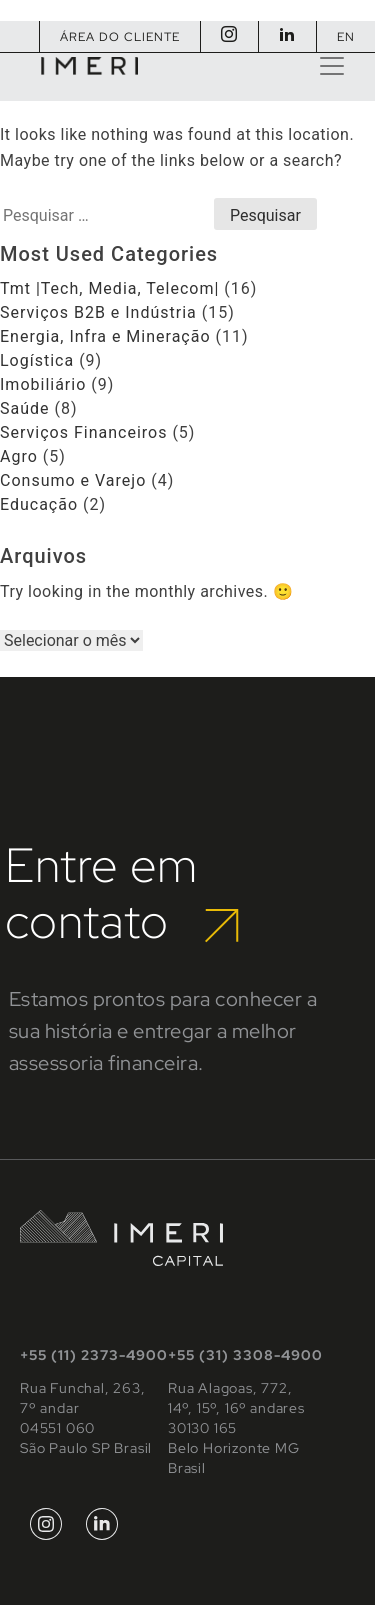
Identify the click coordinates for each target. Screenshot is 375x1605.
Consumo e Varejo (73, 480)
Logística (37, 360)
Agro (19, 456)
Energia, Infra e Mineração (105, 336)
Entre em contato (122, 893)
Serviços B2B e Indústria (98, 312)
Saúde (25, 408)
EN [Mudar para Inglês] (346, 37)
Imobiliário (43, 384)
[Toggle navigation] (332, 66)
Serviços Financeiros (83, 432)
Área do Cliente (120, 37)
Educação (39, 504)
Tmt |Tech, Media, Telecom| (109, 288)
